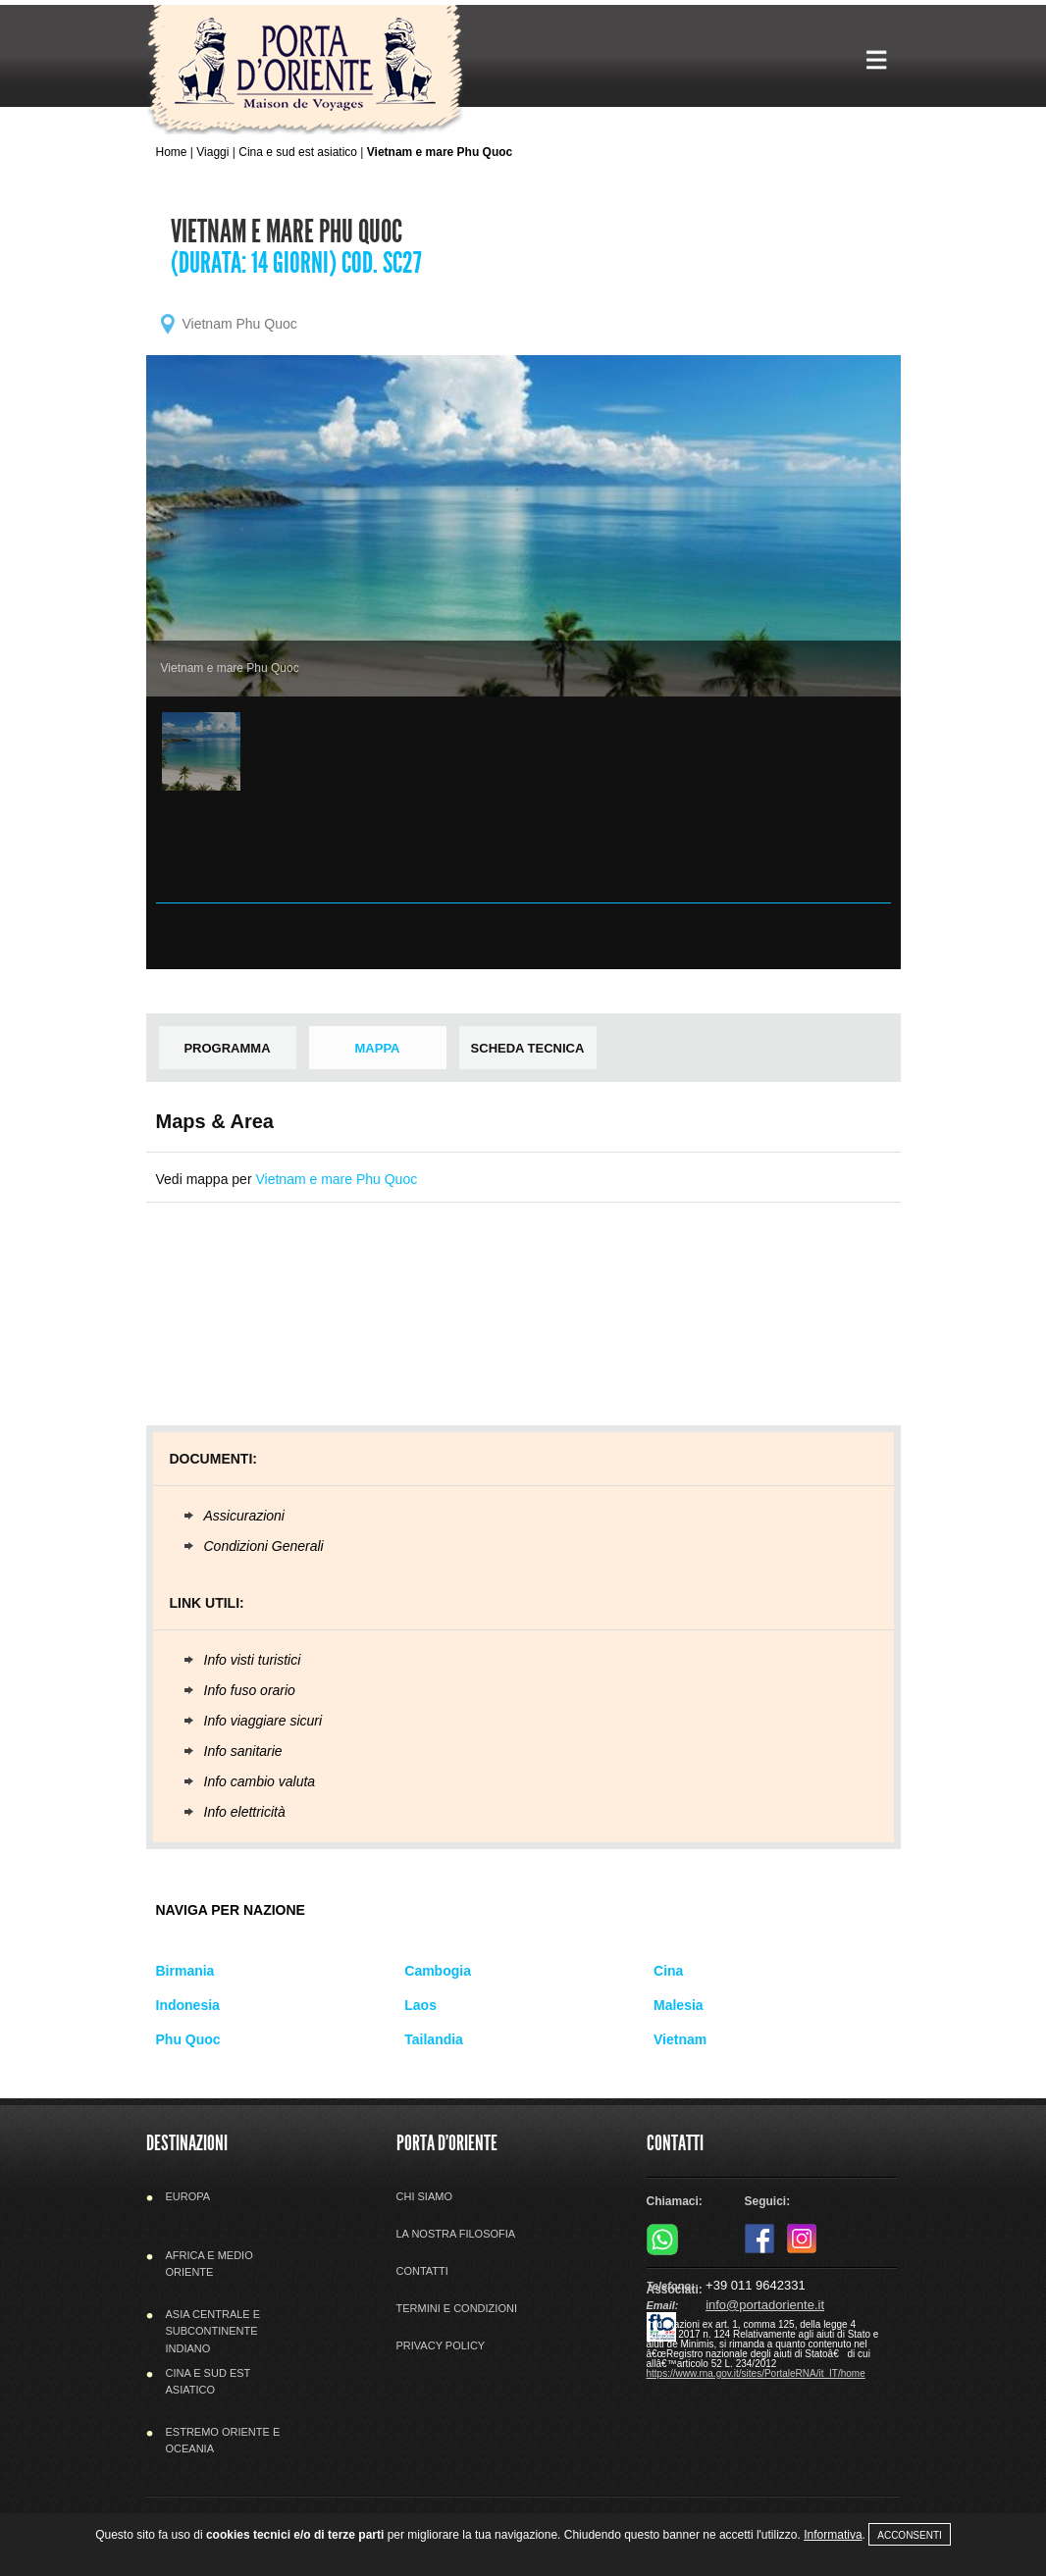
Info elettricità (245, 1812)
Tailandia (433, 2039)
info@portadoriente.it (765, 2304)
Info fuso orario (249, 1690)
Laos (420, 2005)
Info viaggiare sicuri (263, 1720)
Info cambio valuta (260, 1781)
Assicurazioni (244, 1515)
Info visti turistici (252, 1660)
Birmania (185, 1971)
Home (171, 152)
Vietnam (680, 2039)
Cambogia (437, 1971)
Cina (668, 1971)
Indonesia (188, 2005)
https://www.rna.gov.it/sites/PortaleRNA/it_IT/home (756, 2373)
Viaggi (212, 152)
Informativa (833, 2535)
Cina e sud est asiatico (297, 152)
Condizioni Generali (264, 1546)
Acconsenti (909, 2535)
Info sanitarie (243, 1751)
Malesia (679, 2005)
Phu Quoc (188, 2039)
